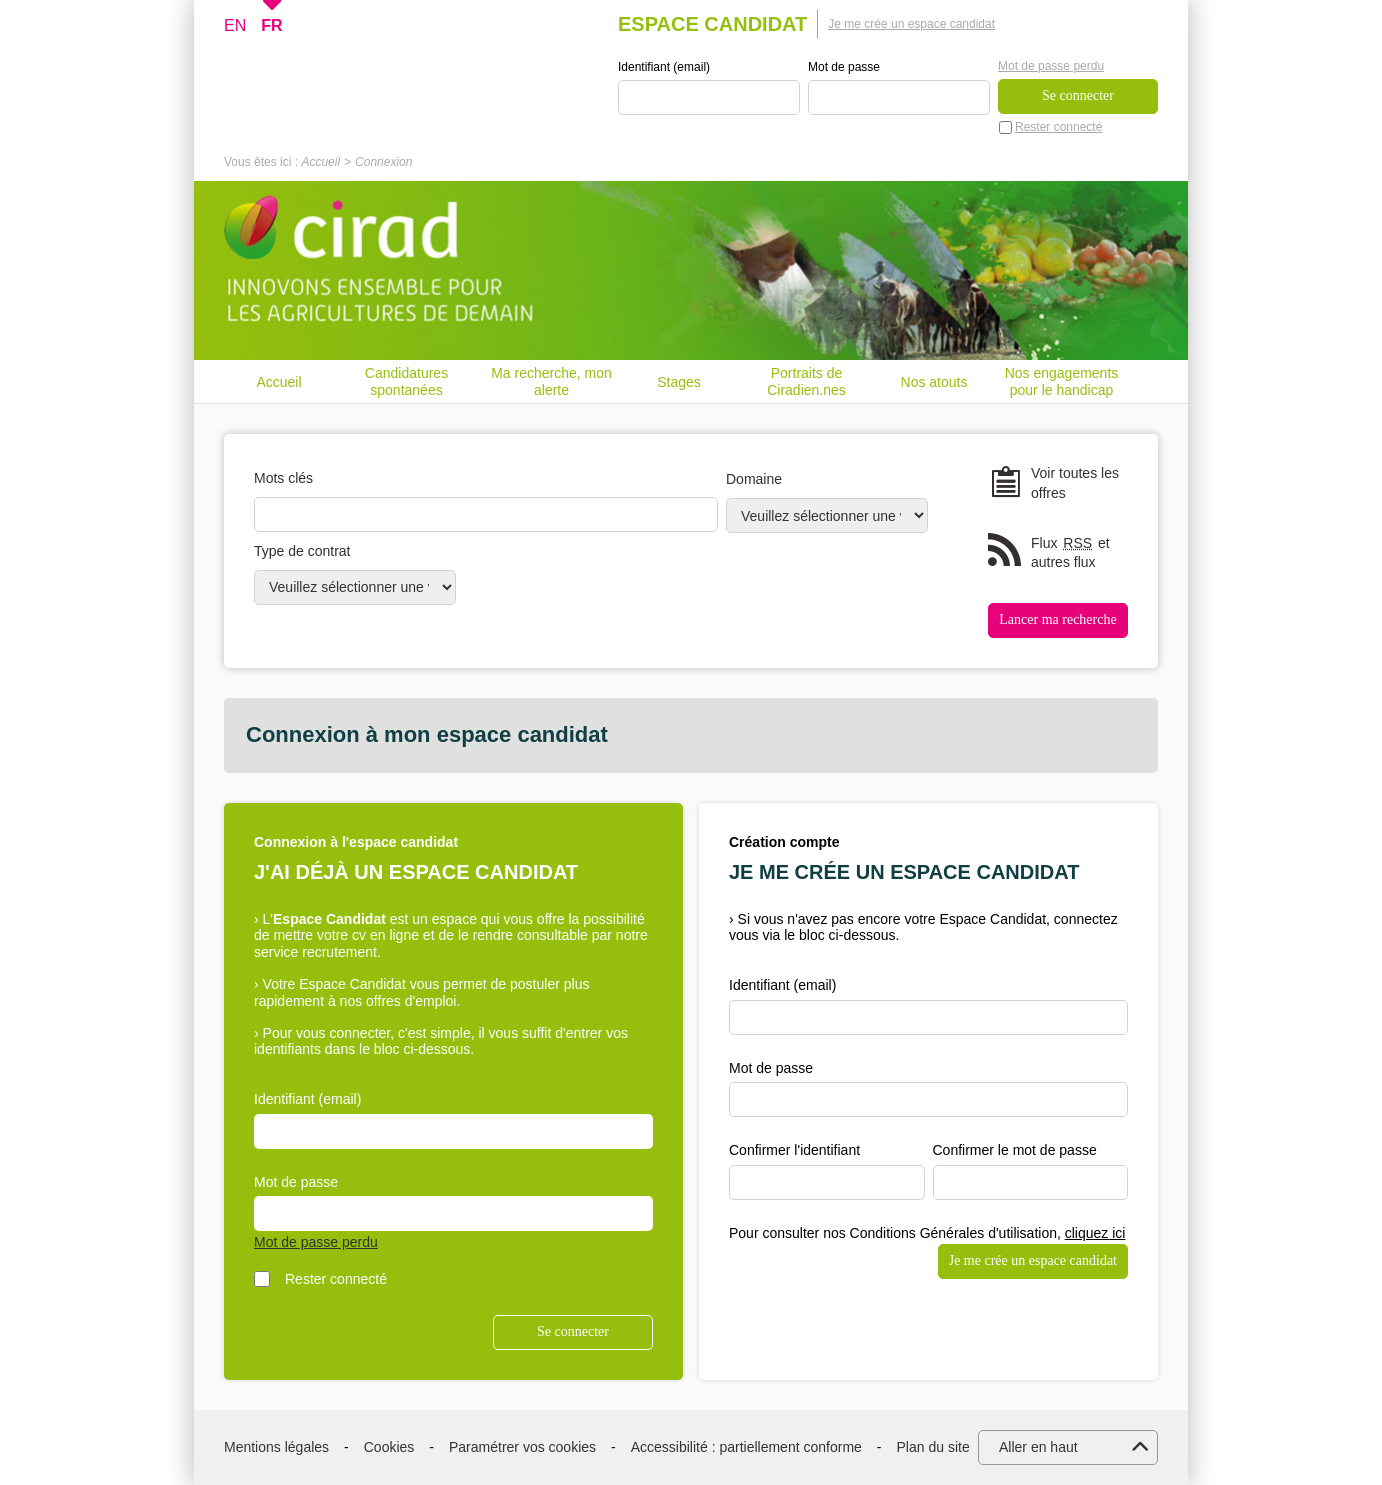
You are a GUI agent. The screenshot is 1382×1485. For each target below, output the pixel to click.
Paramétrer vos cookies (522, 1447)
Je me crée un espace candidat (911, 24)
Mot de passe (844, 67)
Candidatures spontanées (406, 381)
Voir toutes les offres (1075, 483)
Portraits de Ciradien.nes (806, 381)
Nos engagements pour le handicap (1062, 381)
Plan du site (933, 1447)
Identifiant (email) (664, 67)
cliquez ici (1095, 1233)
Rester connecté (1058, 127)
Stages (679, 382)
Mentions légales (276, 1447)
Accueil (320, 162)
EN (235, 25)
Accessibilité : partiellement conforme (746, 1447)
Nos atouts (934, 382)
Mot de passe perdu (1051, 66)
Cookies (389, 1447)
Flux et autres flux (1070, 552)
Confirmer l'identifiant (794, 1150)
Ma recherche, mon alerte (551, 381)
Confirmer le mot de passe (1015, 1150)
